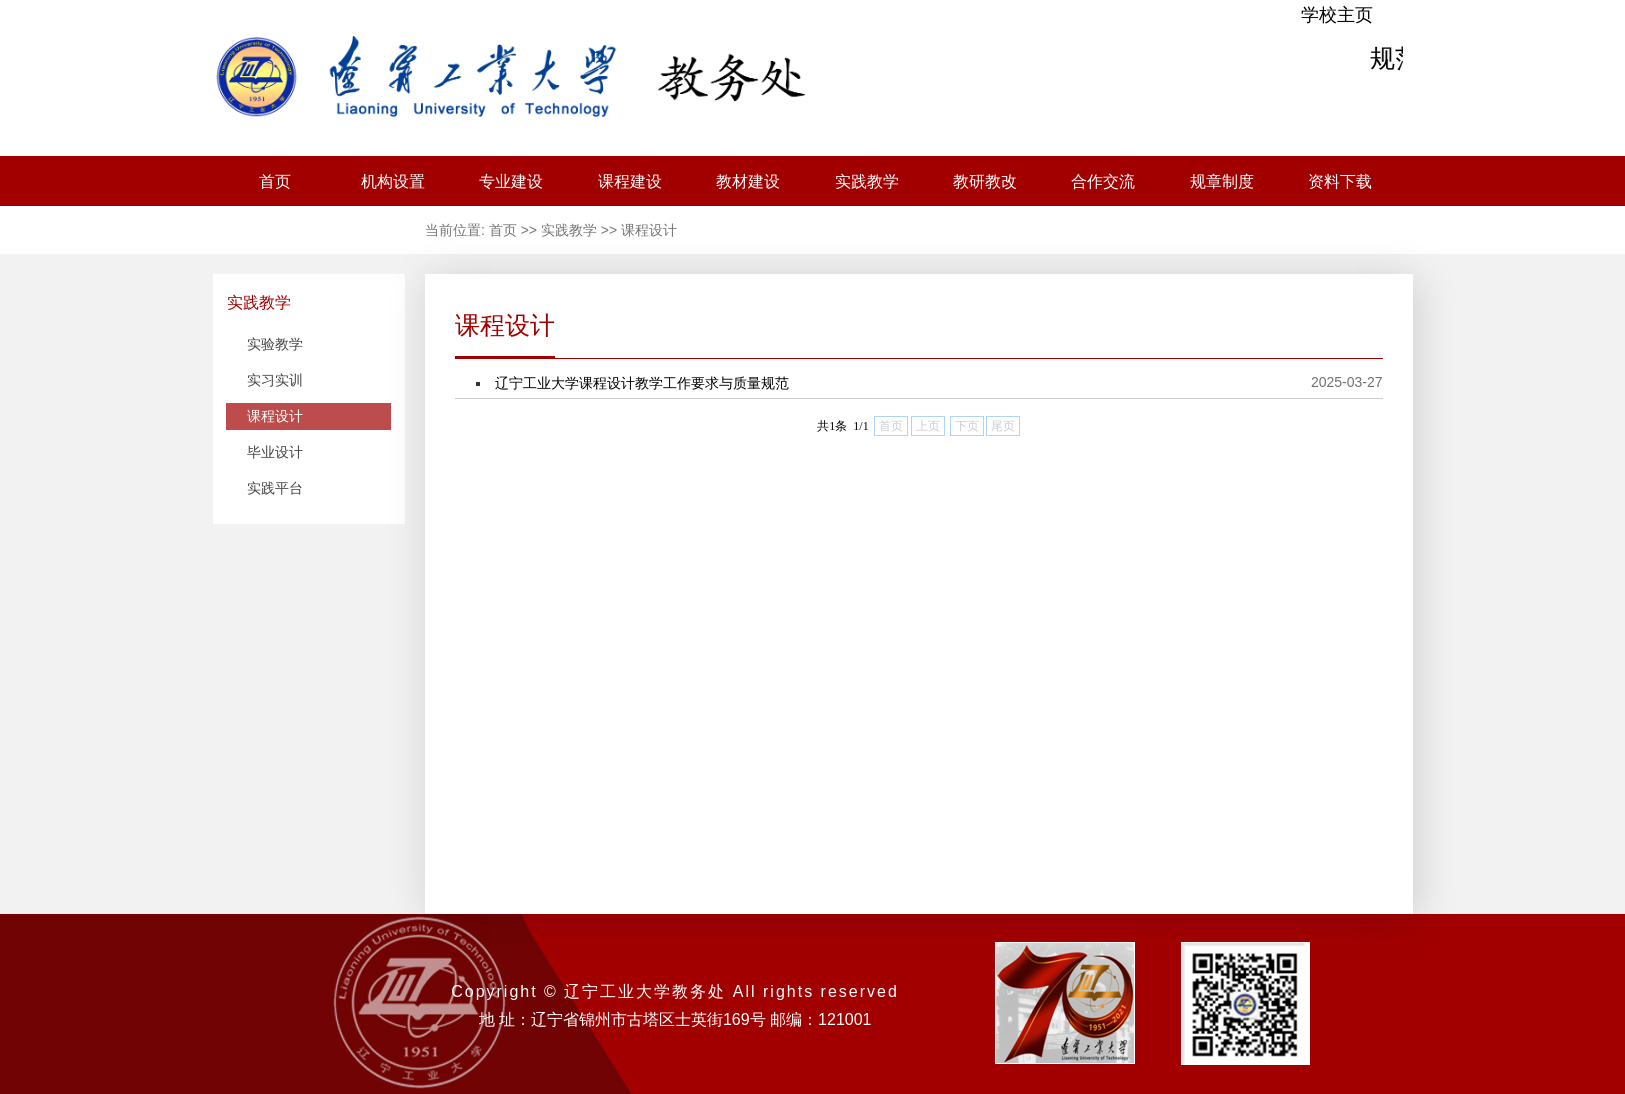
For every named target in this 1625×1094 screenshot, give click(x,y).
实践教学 (867, 181)
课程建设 (630, 181)
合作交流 (1103, 181)
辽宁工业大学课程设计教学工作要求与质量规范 (642, 383)
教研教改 (985, 181)
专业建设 (511, 181)
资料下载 (1340, 181)
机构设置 (393, 181)
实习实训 (275, 380)
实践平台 (275, 488)
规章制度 (1222, 181)
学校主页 (1337, 15)
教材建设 (748, 181)
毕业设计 (275, 452)
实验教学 (275, 344)
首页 (275, 181)
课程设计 (649, 230)
